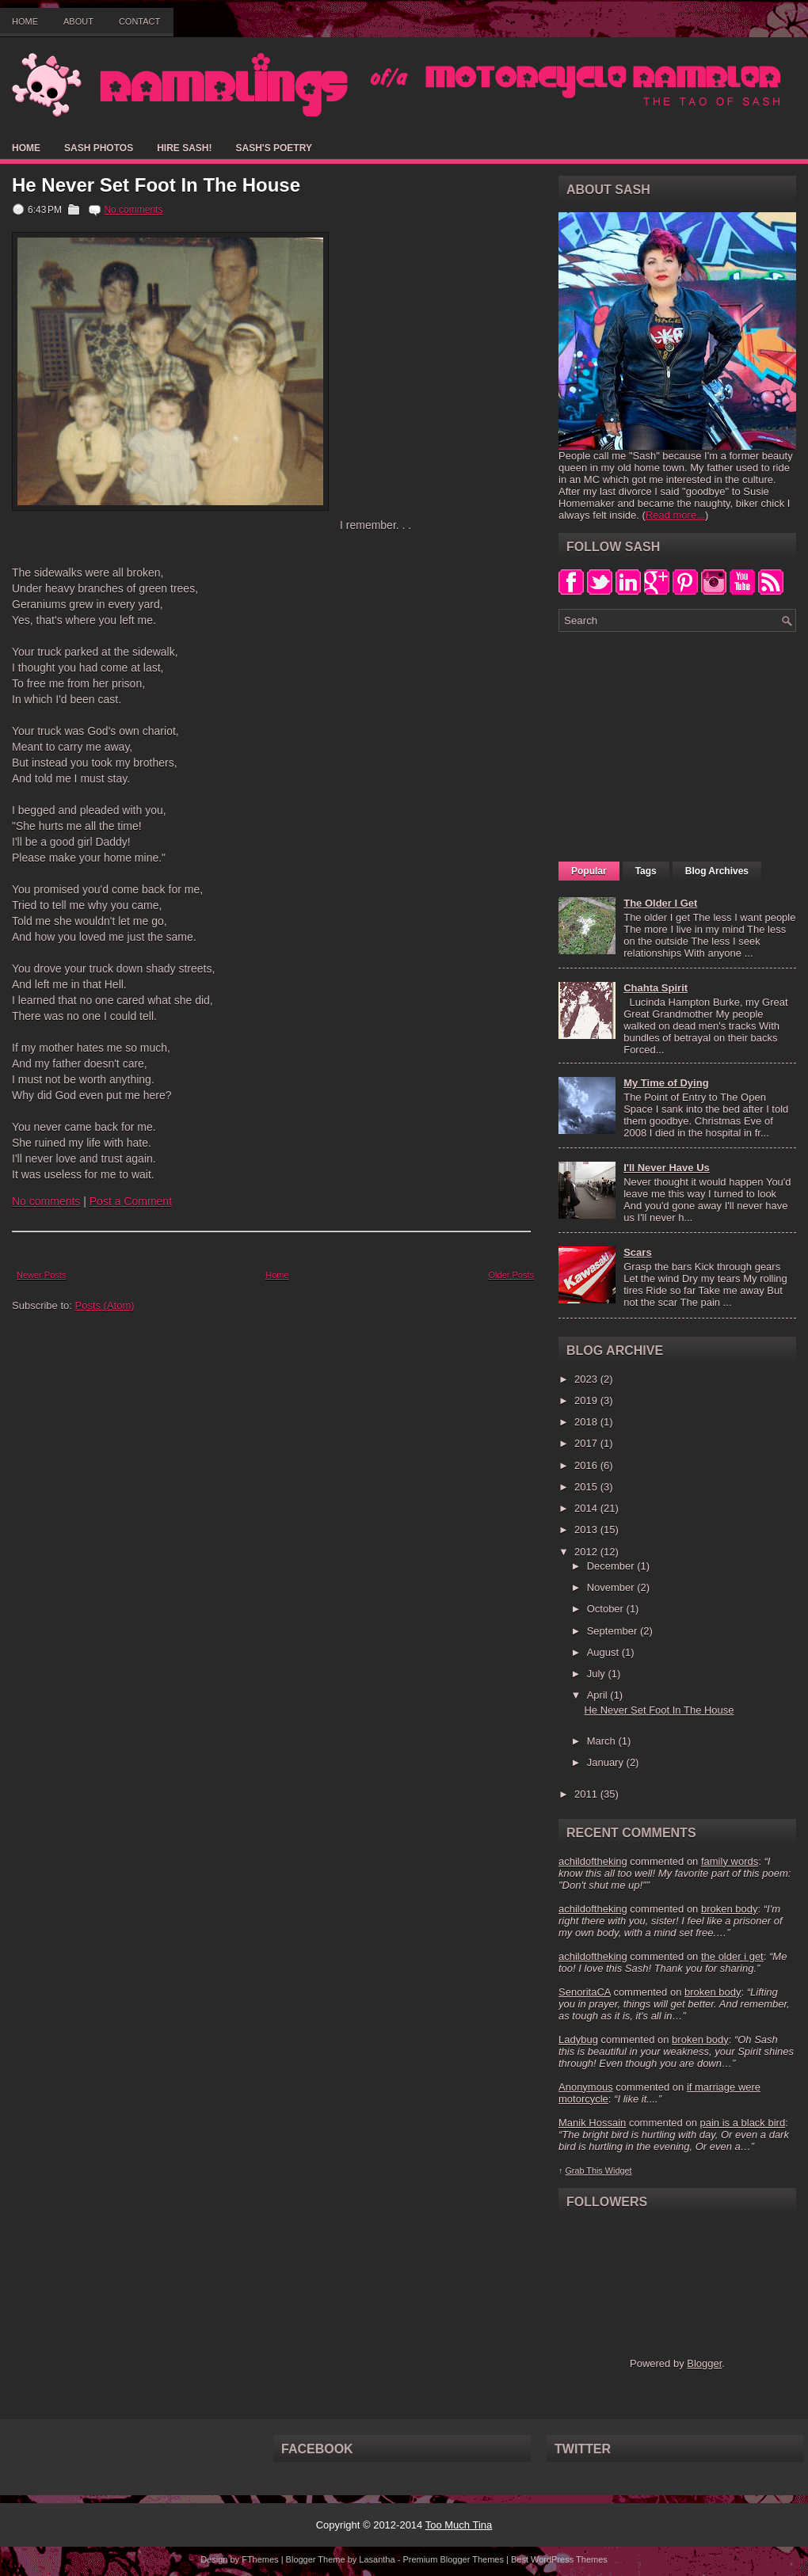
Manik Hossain (592, 2123)
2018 (587, 1422)
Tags (646, 871)
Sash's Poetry (273, 148)
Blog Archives (717, 871)
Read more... (675, 515)
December (612, 1566)
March (603, 1741)
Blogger (704, 2363)
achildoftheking (592, 1861)
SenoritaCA (584, 1992)
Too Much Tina (459, 2525)
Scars (637, 1252)
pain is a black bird (742, 2123)
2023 (587, 1379)
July (597, 1674)
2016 (587, 1465)
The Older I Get (660, 903)
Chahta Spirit (655, 988)
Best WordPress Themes (559, 2559)
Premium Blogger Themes (453, 2559)
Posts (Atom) (105, 1305)
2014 (587, 1508)
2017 (587, 1443)
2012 (587, 1552)
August (604, 1652)
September (613, 1631)
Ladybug (578, 2039)
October (607, 1609)
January (607, 1762)
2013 (587, 1529)
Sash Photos (98, 148)
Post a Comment (131, 1201)
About (78, 21)
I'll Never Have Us (666, 1168)
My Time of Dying (665, 1083)
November (612, 1587)
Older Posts (511, 1275)
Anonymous (585, 2087)
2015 (587, 1487)
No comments (133, 209)
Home (25, 21)
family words (729, 1861)
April (599, 1695)
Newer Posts (41, 1275)
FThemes (260, 2559)
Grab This (584, 2170)
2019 (587, 1400)
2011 (587, 1794)
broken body (729, 1909)
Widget (618, 2170)
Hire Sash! (184, 148)
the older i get (732, 1956)
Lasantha (376, 2559)
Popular (589, 871)
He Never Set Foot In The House (156, 185)
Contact (139, 21)
